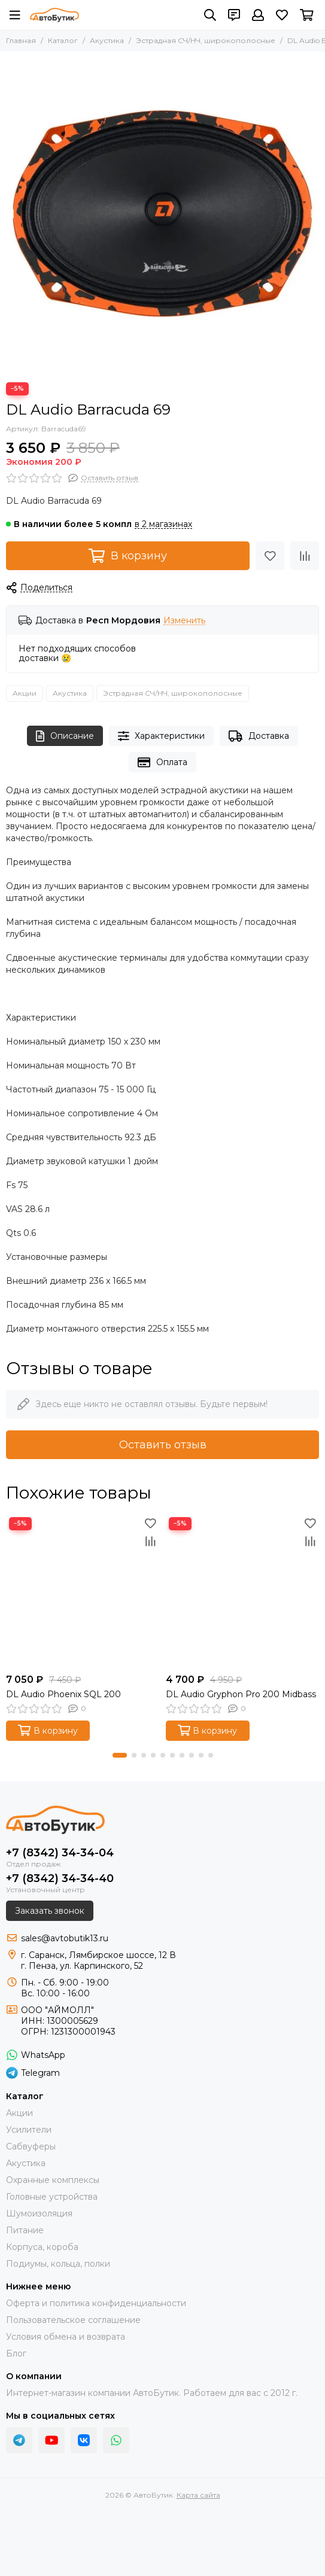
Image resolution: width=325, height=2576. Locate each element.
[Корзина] (307, 15)
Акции (25, 693)
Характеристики (161, 736)
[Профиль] (258, 15)
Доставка (259, 736)
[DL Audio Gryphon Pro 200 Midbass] (243, 1591)
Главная (21, 40)
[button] (120, 1755)
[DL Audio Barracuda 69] (162, 213)
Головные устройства (52, 2196)
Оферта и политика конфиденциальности (96, 2303)
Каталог (63, 40)
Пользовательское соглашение (73, 2320)
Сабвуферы (31, 2146)
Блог (16, 2353)
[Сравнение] (304, 555)
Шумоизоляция (39, 2213)
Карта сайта (198, 2494)
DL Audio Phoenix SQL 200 (63, 1694)
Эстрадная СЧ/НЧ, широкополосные (205, 40)
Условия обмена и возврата (65, 2336)
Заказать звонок (49, 1910)
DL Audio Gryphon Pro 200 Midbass (241, 1694)
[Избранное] (282, 15)
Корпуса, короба (42, 2247)
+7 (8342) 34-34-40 (60, 1878)
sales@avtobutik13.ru (64, 1938)
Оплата (162, 762)
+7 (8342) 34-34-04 (60, 1852)
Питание (25, 2230)
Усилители (28, 2129)
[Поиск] (210, 15)
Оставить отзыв (162, 1444)
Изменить (184, 620)
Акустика (107, 40)
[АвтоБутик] (54, 15)
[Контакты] (234, 15)
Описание (65, 736)
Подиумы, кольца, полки (58, 2263)
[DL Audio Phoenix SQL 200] (83, 1591)
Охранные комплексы (52, 2180)
